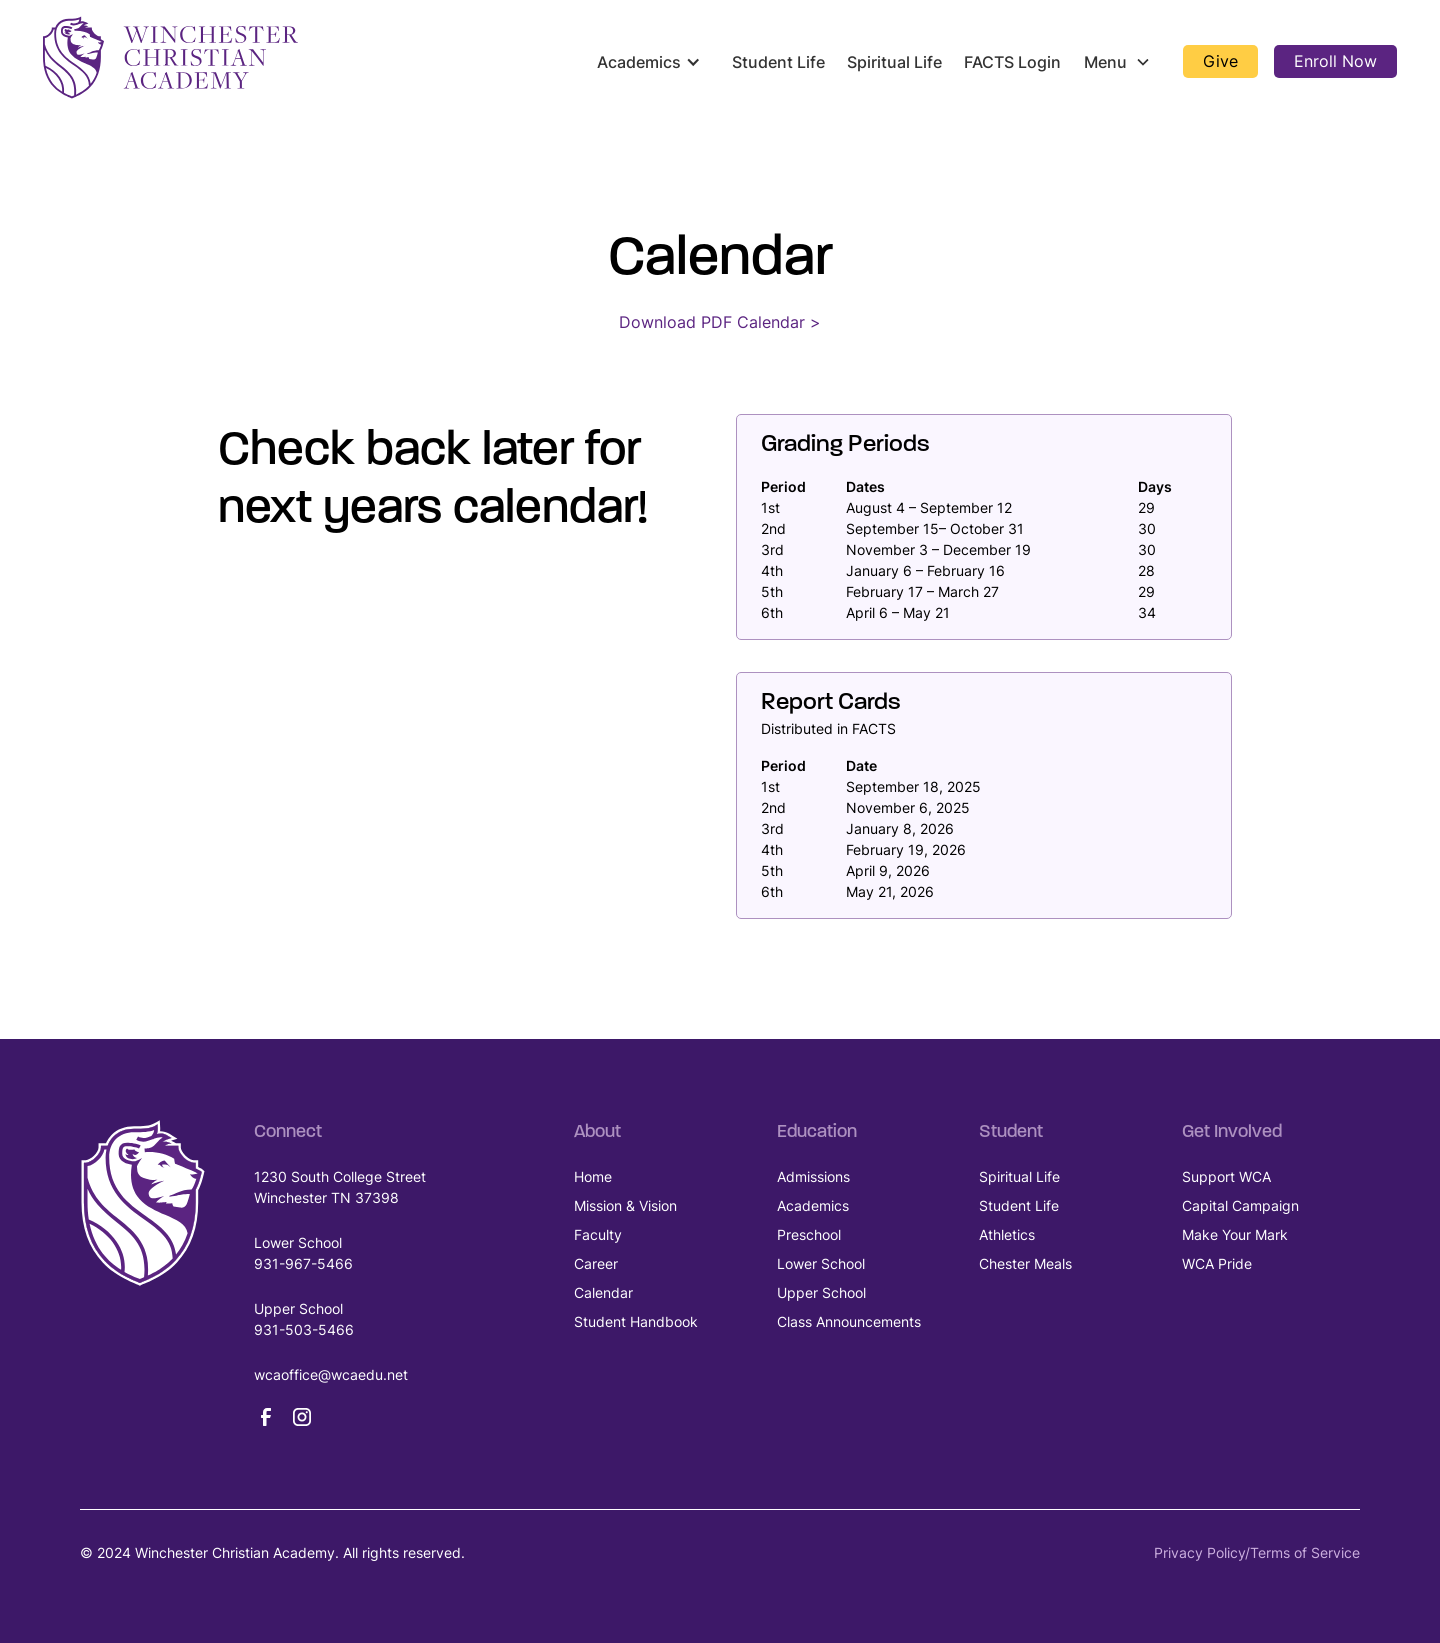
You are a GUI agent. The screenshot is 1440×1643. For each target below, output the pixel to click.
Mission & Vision (625, 1205)
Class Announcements (849, 1321)
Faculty (598, 1234)
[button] (652, 62)
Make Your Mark (1235, 1234)
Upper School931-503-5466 (304, 1319)
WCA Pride (1217, 1263)
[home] (170, 57)
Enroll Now (1335, 61)
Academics (813, 1205)
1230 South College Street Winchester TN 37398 (340, 1187)
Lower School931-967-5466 (303, 1253)
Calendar (603, 1292)
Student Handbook (636, 1321)
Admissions (813, 1176)
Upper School (821, 1292)
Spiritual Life (894, 62)
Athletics (1007, 1234)
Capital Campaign (1240, 1205)
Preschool (809, 1234)
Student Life (778, 62)
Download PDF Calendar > (720, 322)
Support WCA (1226, 1176)
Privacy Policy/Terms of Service (1257, 1552)
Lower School (821, 1263)
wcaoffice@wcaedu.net (331, 1374)
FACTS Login (1012, 62)
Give (1220, 61)
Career (596, 1263)
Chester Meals (1025, 1263)
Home (593, 1176)
